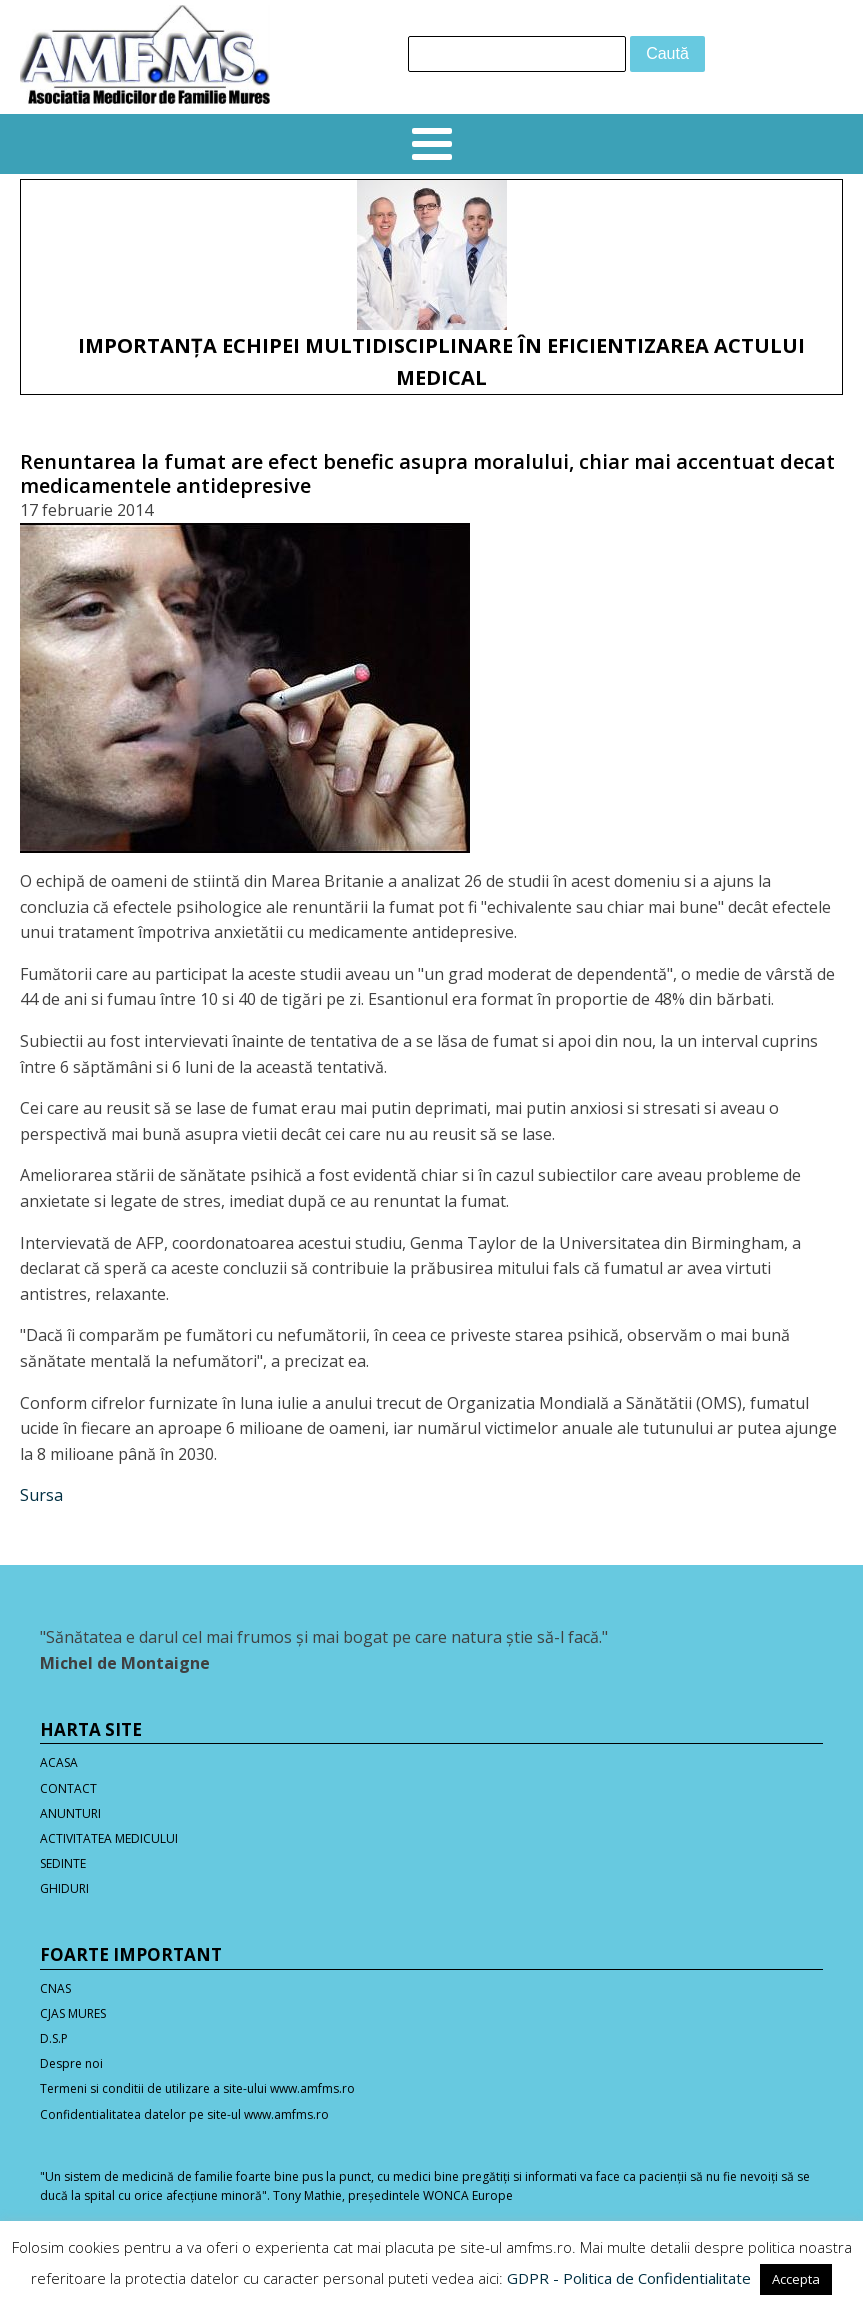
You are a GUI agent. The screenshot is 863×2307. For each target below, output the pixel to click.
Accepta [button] (796, 2279)
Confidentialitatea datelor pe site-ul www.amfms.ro (184, 2114)
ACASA (59, 1762)
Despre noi (71, 2063)
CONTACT (68, 1788)
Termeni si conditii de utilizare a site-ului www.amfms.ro (197, 2088)
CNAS (55, 1988)
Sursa (41, 1495)
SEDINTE (63, 1863)
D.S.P (54, 2038)
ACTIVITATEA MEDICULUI (109, 1838)
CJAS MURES (73, 2013)
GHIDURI (64, 1888)
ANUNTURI (70, 1813)
